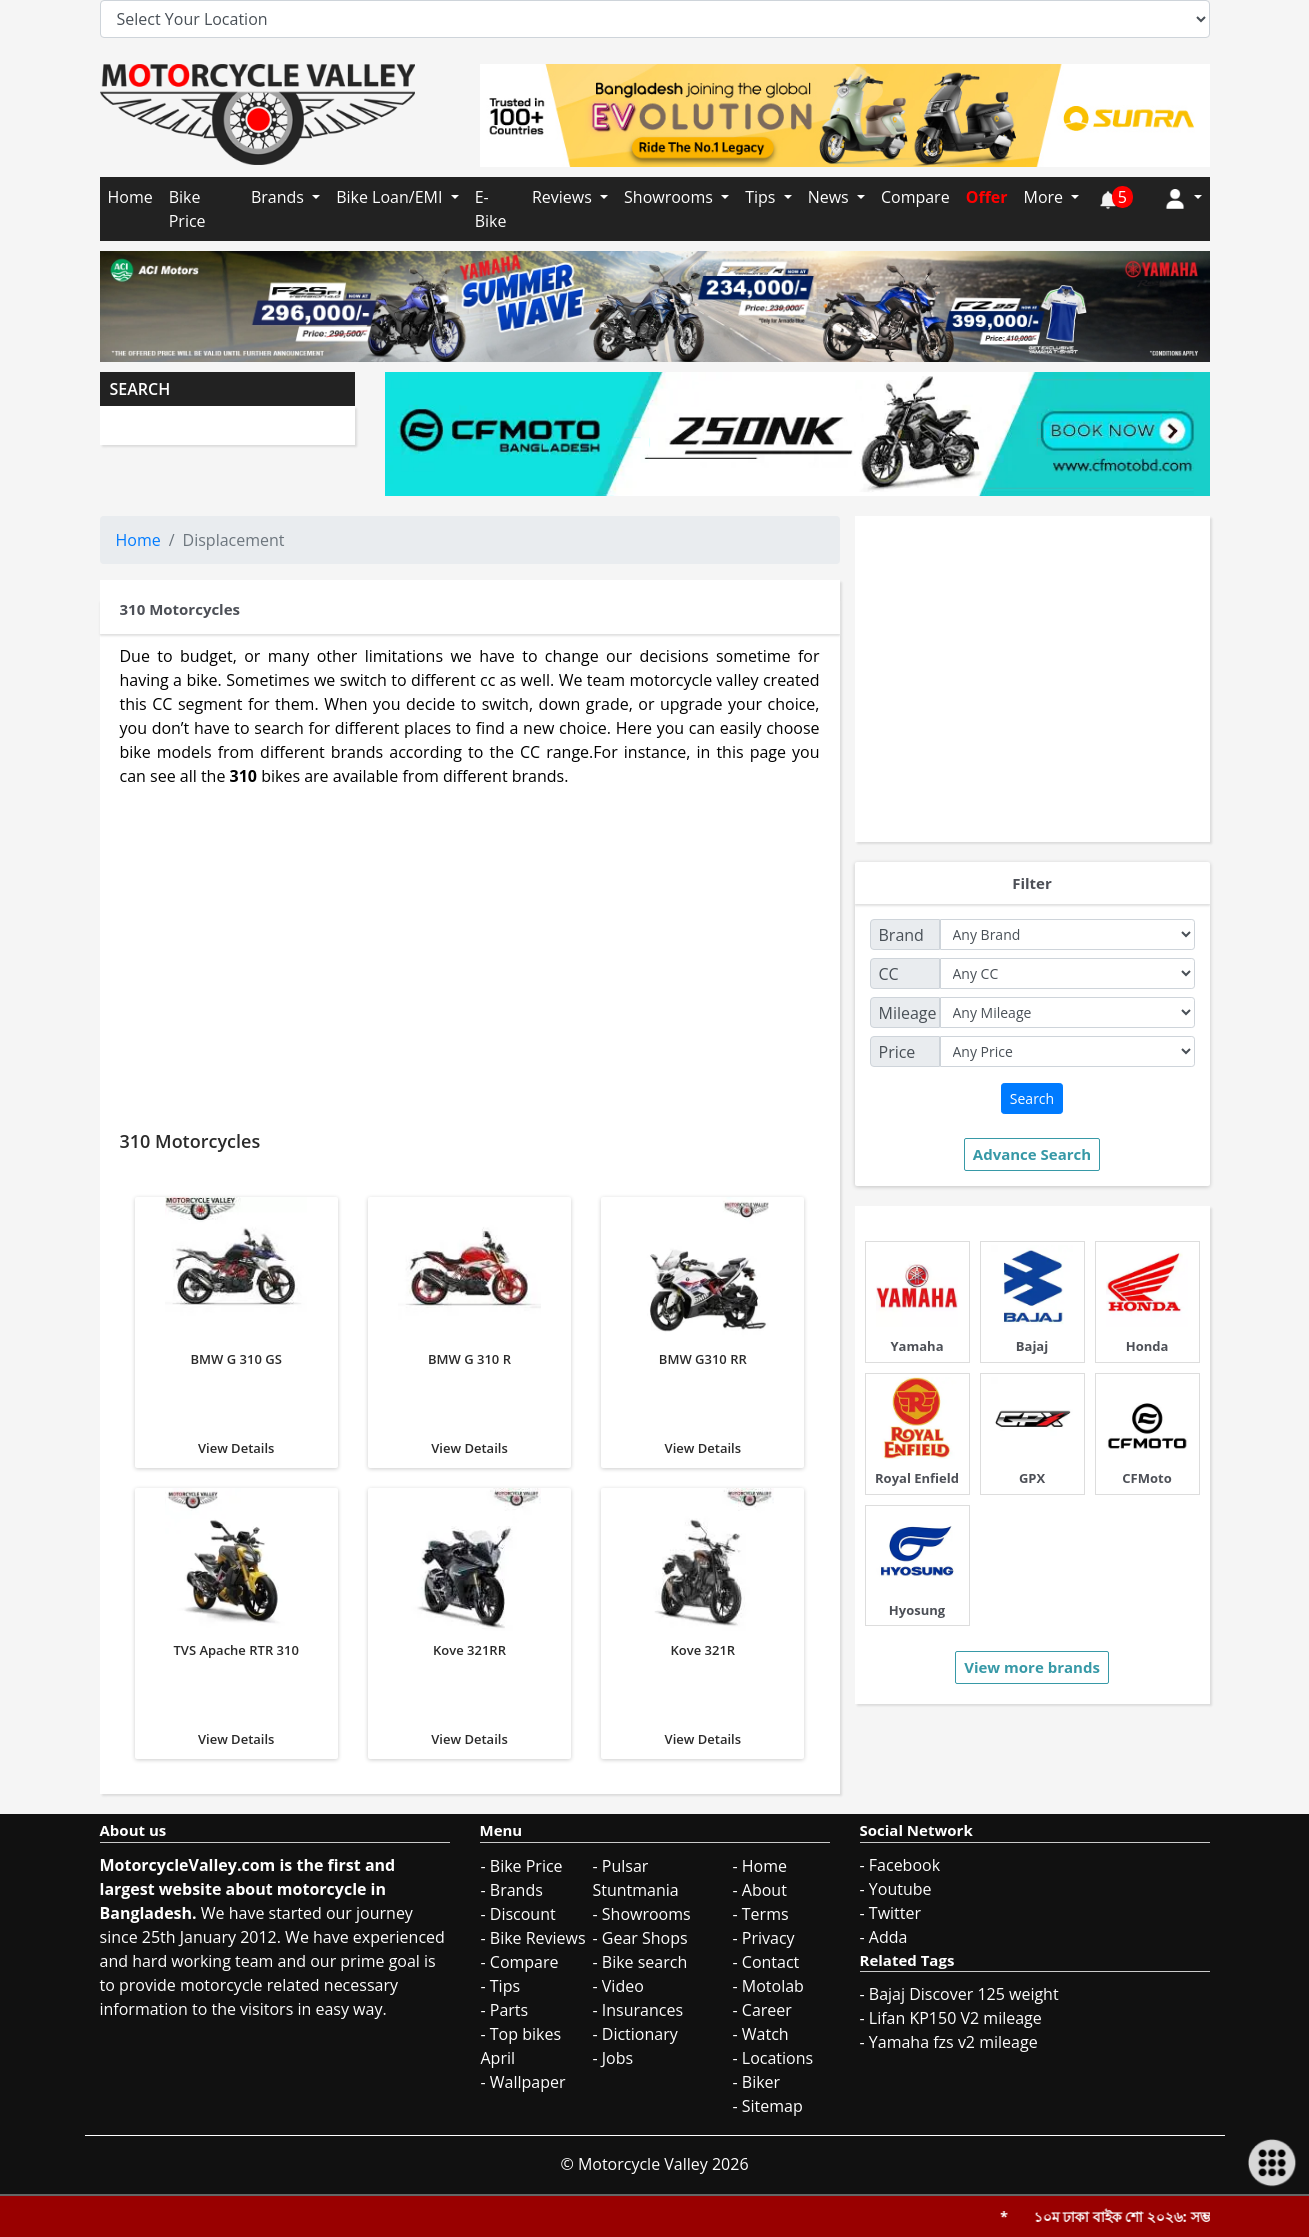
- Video (618, 1986)
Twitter (895, 1913)
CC (889, 974)
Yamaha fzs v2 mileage (953, 2042)
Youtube (900, 1889)
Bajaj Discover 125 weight (964, 1994)
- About (760, 1890)
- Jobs (613, 2058)
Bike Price (187, 209)
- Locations (773, 2058)
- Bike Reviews (533, 1938)
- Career (762, 2010)
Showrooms (670, 197)
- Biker (757, 2082)
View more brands (1032, 1667)
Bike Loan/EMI (391, 197)
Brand (901, 935)
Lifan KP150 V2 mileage (955, 2018)
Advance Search (1032, 1154)
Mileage (908, 1013)
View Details (236, 1326)
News (830, 197)
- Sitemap (768, 2106)
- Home (760, 1866)
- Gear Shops (640, 1938)
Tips (762, 197)
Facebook (904, 1865)
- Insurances (638, 2010)
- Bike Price (522, 1866)
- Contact (766, 1962)
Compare (915, 197)
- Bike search (640, 1962)
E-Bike (491, 209)
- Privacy (764, 1938)
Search (1032, 1098)
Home (130, 197)
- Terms (761, 1914)
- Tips (501, 1986)
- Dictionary (635, 2034)
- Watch (761, 2034)
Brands (279, 197)
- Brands (512, 1890)
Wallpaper (528, 2082)
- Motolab (768, 1986)
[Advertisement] (470, 952)
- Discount (518, 1914)
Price (897, 1052)
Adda (888, 1937)
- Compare (520, 1962)
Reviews (564, 197)
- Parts (505, 2010)
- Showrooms (642, 1914)
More (1045, 197)
